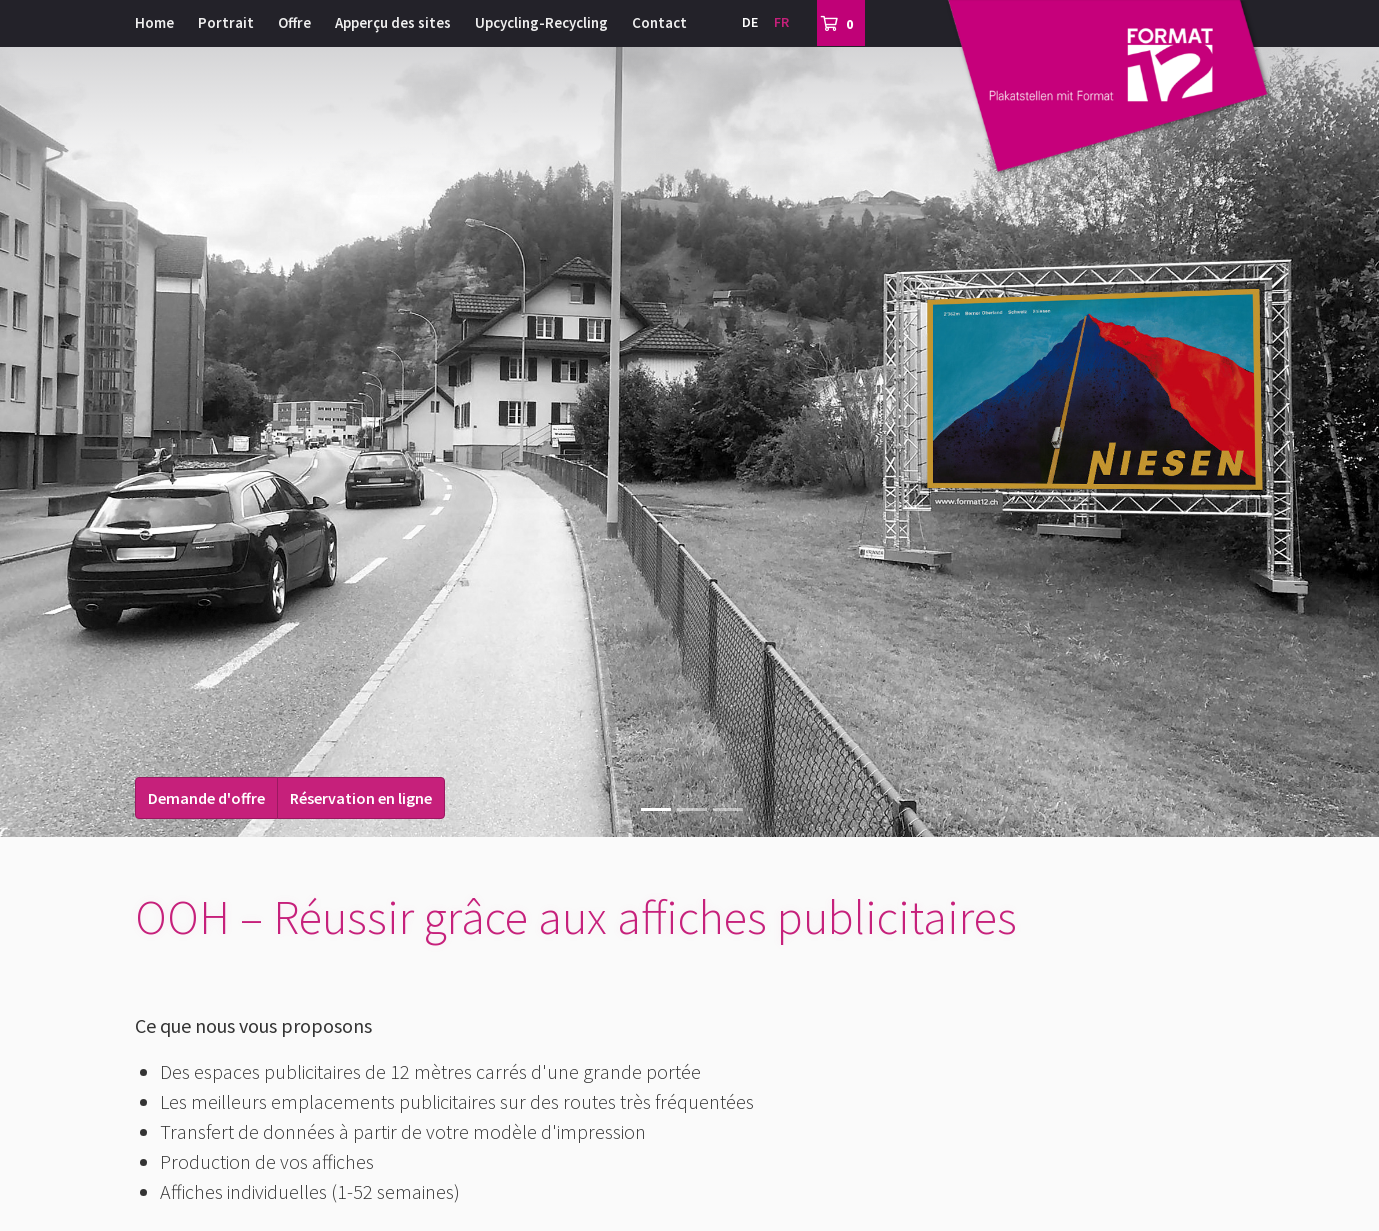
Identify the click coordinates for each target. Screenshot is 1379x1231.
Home (154, 22)
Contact (659, 22)
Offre (294, 22)
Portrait (226, 22)
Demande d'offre (206, 798)
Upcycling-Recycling (541, 22)
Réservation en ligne (361, 798)
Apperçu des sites (393, 22)
